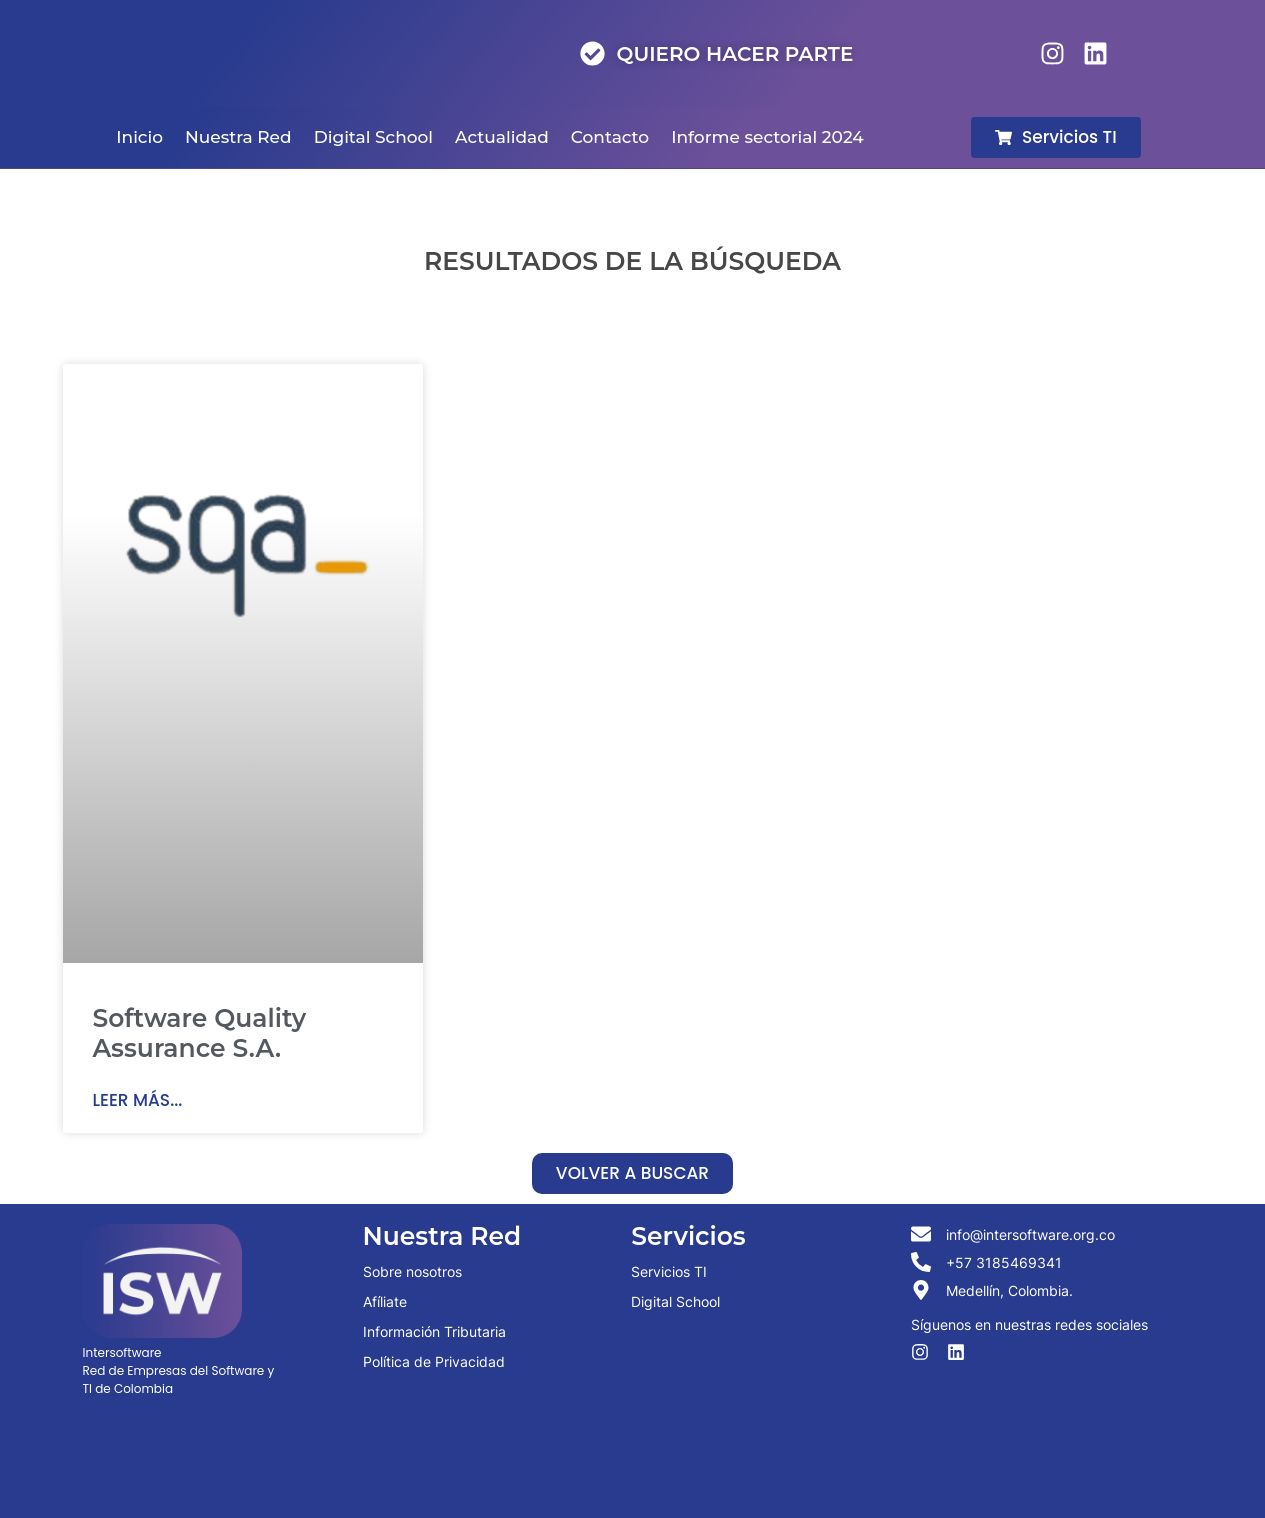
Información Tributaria (434, 1331)
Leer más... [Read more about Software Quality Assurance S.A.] (138, 1100)
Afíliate (385, 1301)
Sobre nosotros (412, 1271)
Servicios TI (669, 1271)
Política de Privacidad (434, 1361)
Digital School (675, 1301)
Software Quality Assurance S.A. (200, 1033)
